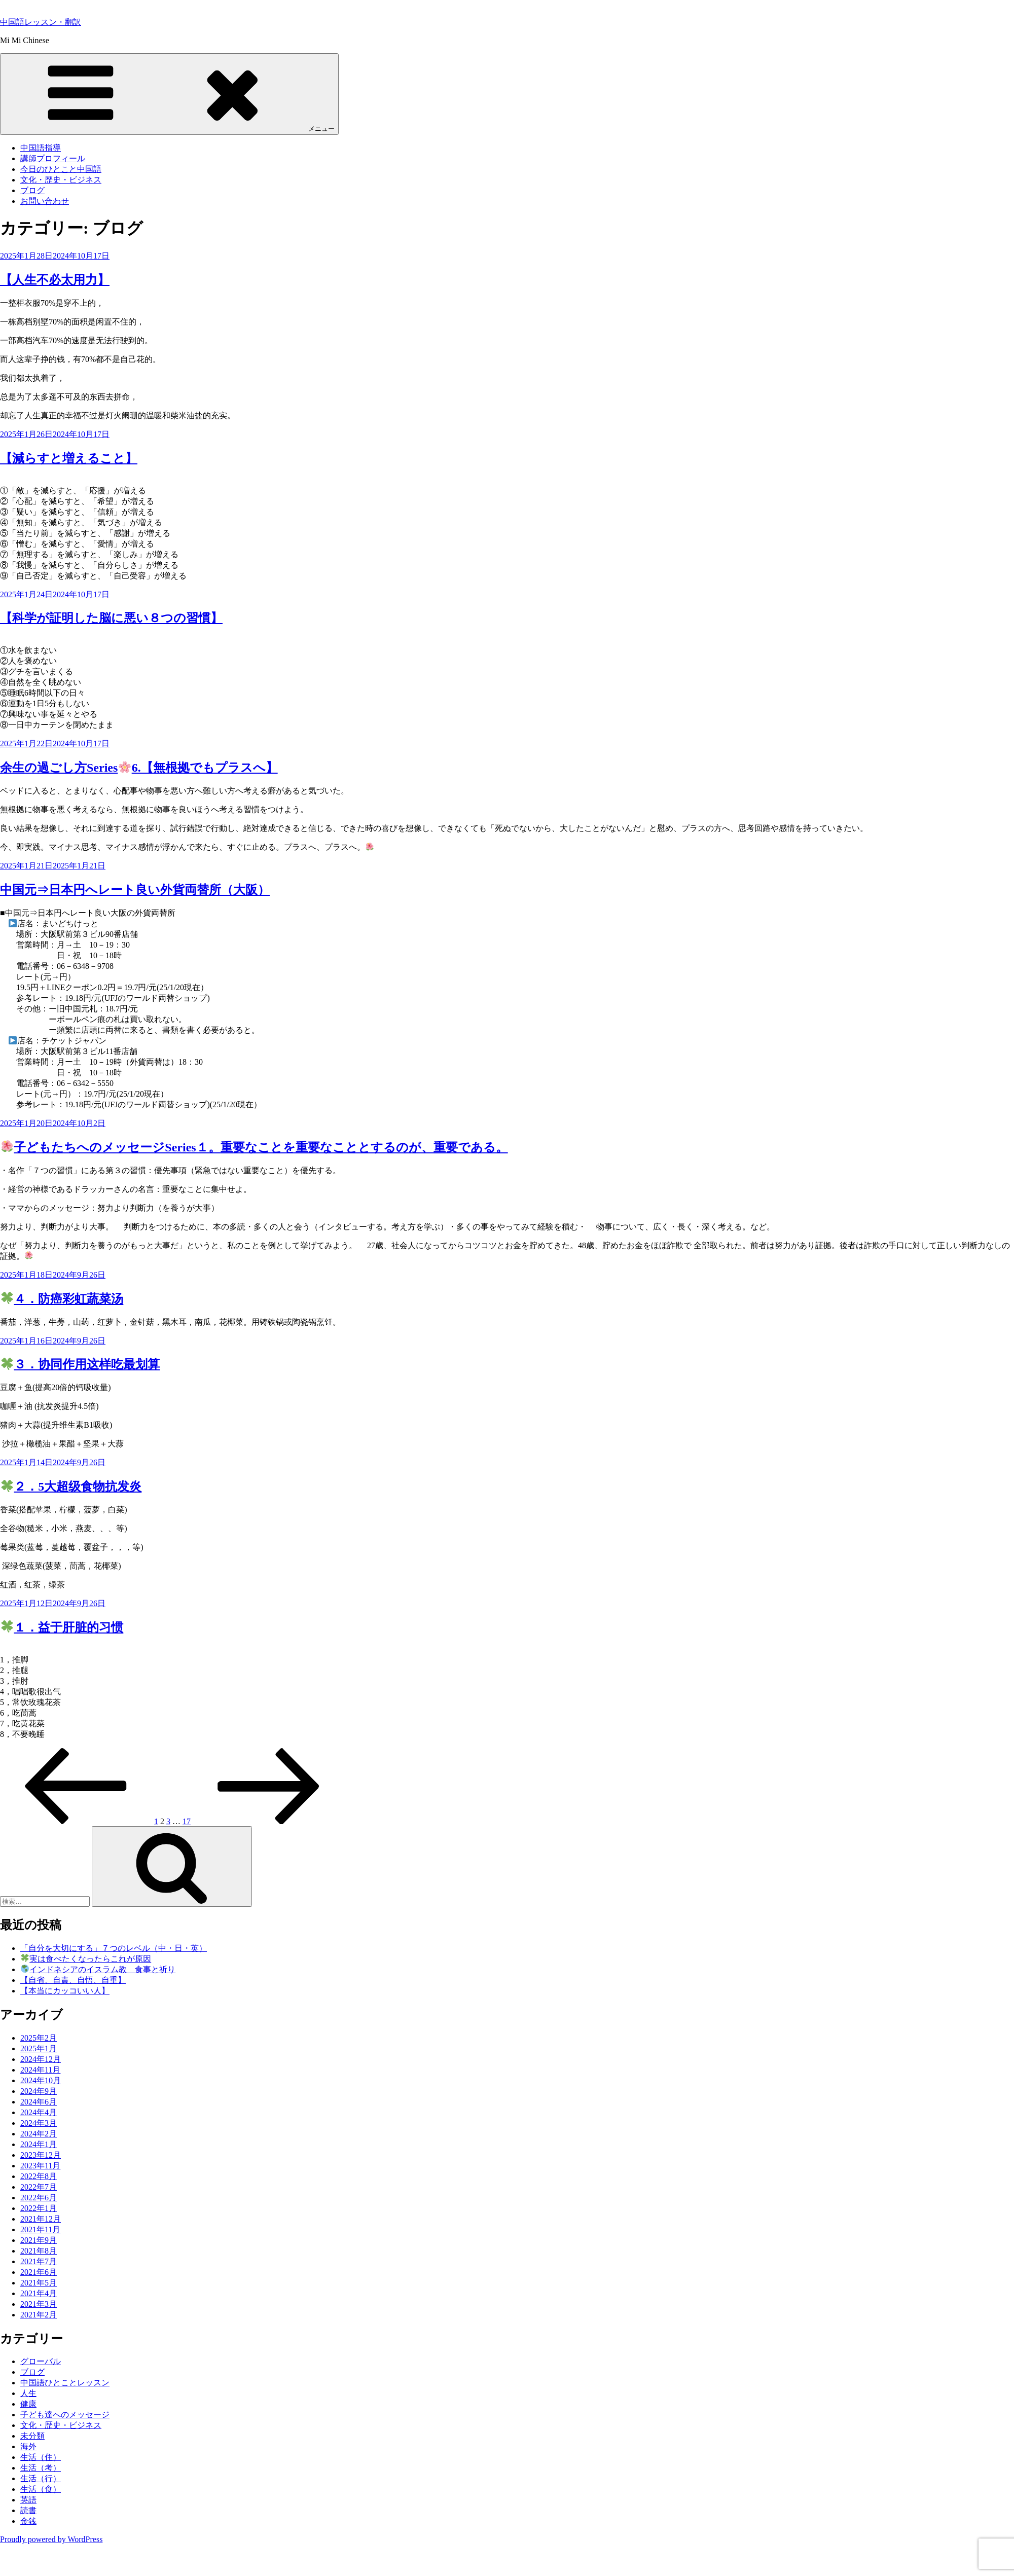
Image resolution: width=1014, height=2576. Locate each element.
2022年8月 (38, 2176)
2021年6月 (38, 2272)
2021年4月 (38, 2293)
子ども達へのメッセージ (65, 2414)
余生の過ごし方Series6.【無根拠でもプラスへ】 (139, 767)
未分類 (32, 2436)
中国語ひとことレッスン (65, 2382)
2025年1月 (38, 2048)
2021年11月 (40, 2229)
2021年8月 (38, 2250)
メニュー (169, 93)
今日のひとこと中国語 (60, 169)
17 (187, 1821)
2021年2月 (38, 2314)
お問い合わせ (44, 201)
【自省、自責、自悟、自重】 (73, 1980)
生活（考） (40, 2467)
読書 (28, 2510)
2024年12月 (40, 2059)
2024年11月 (40, 2069)
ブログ (32, 190)
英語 (28, 2499)
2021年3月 (38, 2304)
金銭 (28, 2521)
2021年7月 (38, 2261)
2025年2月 (38, 2038)
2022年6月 (38, 2197)
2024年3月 (38, 2123)
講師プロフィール (52, 158)
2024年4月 (38, 2112)
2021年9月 (38, 2240)
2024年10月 (40, 2080)
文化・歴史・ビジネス (60, 179)
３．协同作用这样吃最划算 (80, 1364)
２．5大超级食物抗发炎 (71, 1486)
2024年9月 (38, 2091)
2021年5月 (38, 2282)
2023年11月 (40, 2165)
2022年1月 (38, 2208)
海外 (28, 2446)
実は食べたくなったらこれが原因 (86, 1958)
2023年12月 (40, 2155)
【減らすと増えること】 (68, 458)
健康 (28, 2404)
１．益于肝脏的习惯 (62, 1627)
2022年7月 (38, 2187)
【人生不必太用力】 (55, 279)
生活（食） (40, 2489)
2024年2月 (38, 2133)
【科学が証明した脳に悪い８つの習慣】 (111, 618)
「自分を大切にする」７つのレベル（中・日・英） (113, 1948)
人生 (28, 2393)
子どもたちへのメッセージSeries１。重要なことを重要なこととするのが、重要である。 (254, 1147)
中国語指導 (40, 147)
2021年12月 (40, 2219)
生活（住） (40, 2457)
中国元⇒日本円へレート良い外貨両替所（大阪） (135, 889)
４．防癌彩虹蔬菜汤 (62, 1298)
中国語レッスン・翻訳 (40, 22)
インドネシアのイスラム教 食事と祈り (98, 1969)
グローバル (40, 2361)
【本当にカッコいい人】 (65, 1990)
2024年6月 (38, 2101)
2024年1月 (38, 2144)
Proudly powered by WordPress (51, 2539)
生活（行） (40, 2478)
